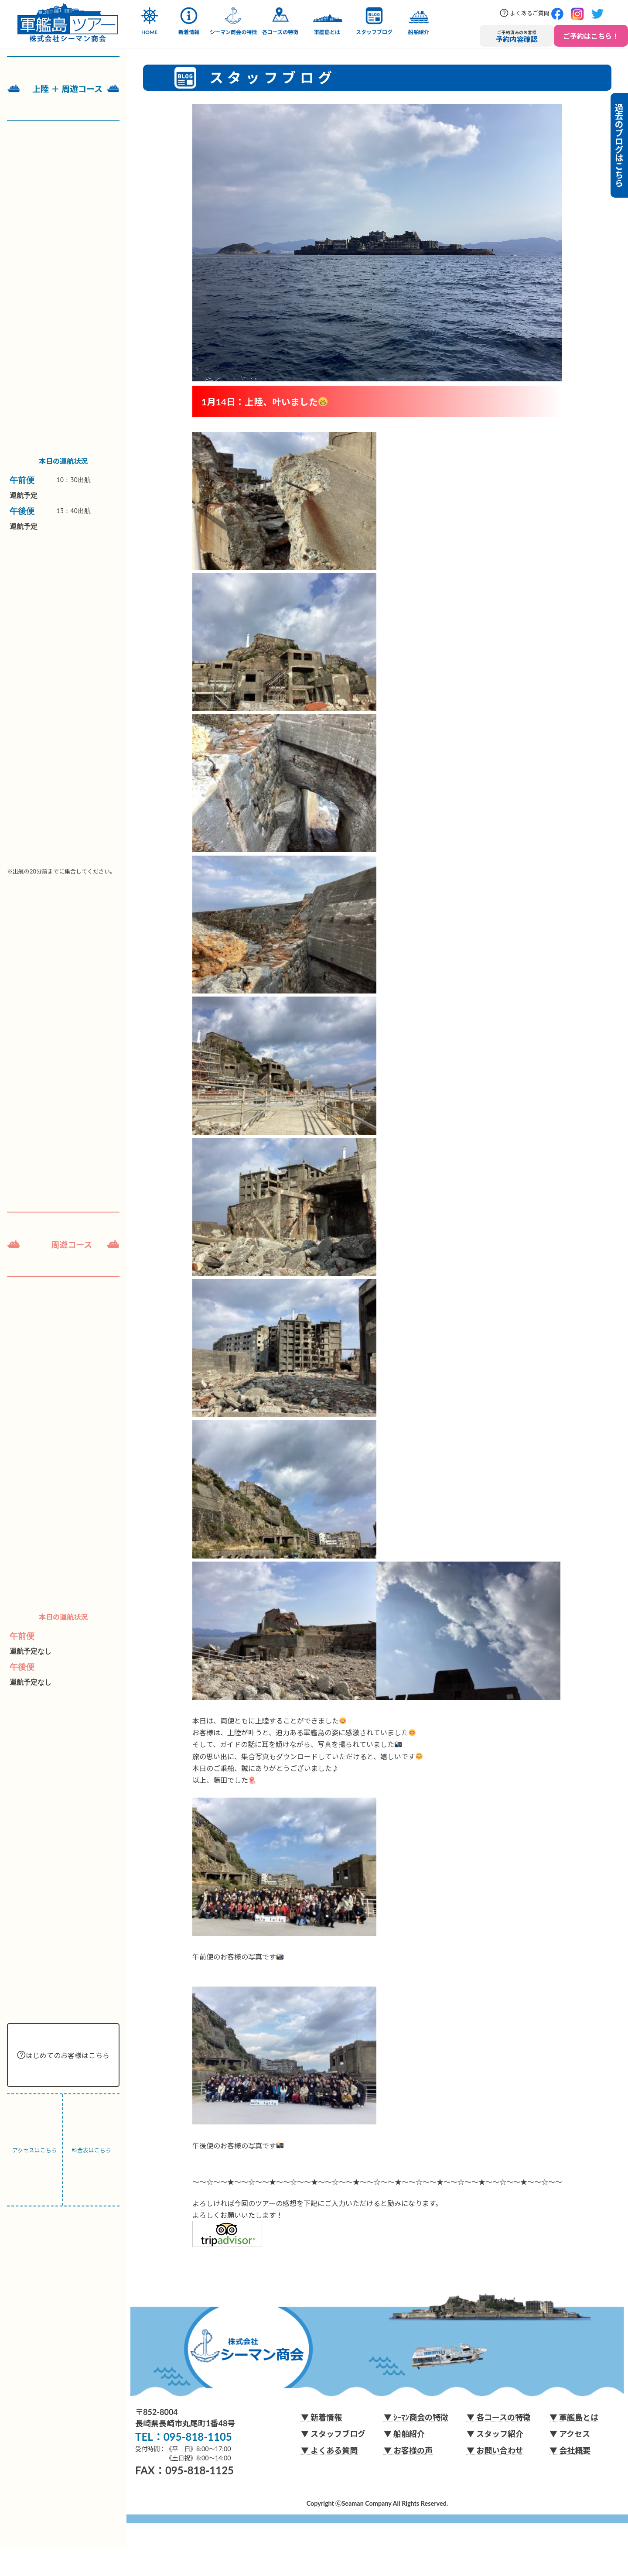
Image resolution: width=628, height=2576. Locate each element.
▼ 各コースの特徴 (499, 2417)
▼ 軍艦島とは (574, 2417)
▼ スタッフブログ (333, 2434)
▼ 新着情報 (321, 2417)
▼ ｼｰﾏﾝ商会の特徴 (416, 2417)
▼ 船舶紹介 (404, 2434)
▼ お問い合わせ (495, 2450)
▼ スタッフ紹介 (495, 2434)
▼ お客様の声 (408, 2450)
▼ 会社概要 (570, 2450)
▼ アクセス (570, 2434)
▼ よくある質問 (329, 2450)
